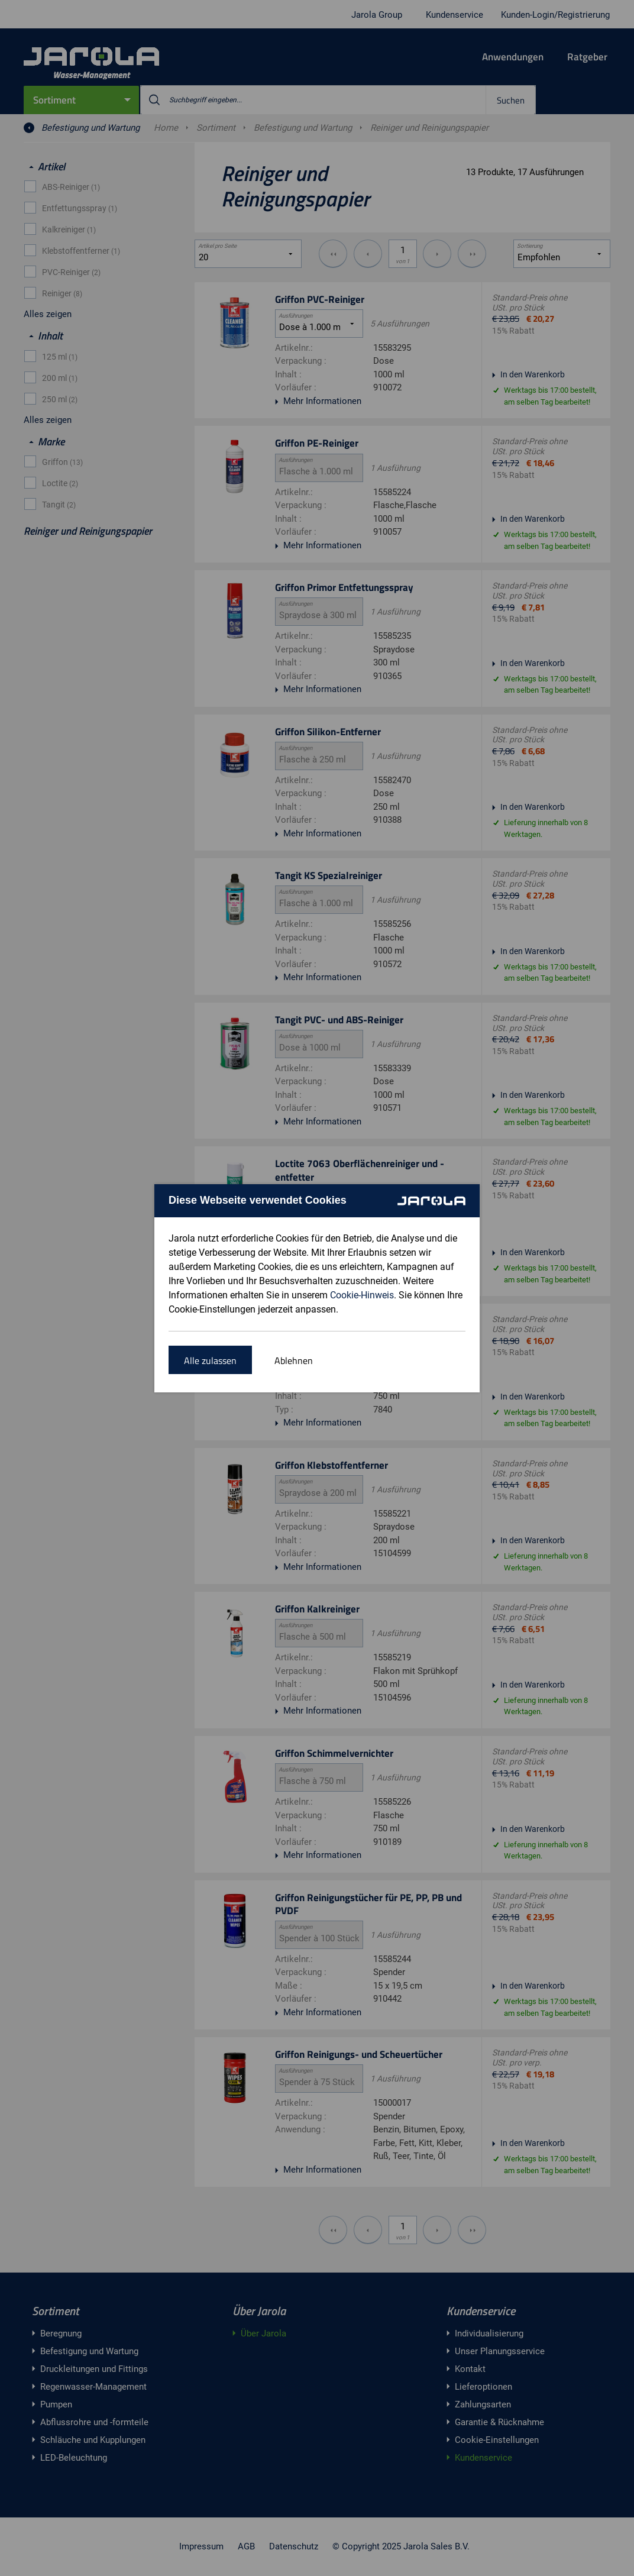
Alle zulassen (210, 1360)
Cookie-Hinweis (362, 1295)
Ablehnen (293, 1360)
